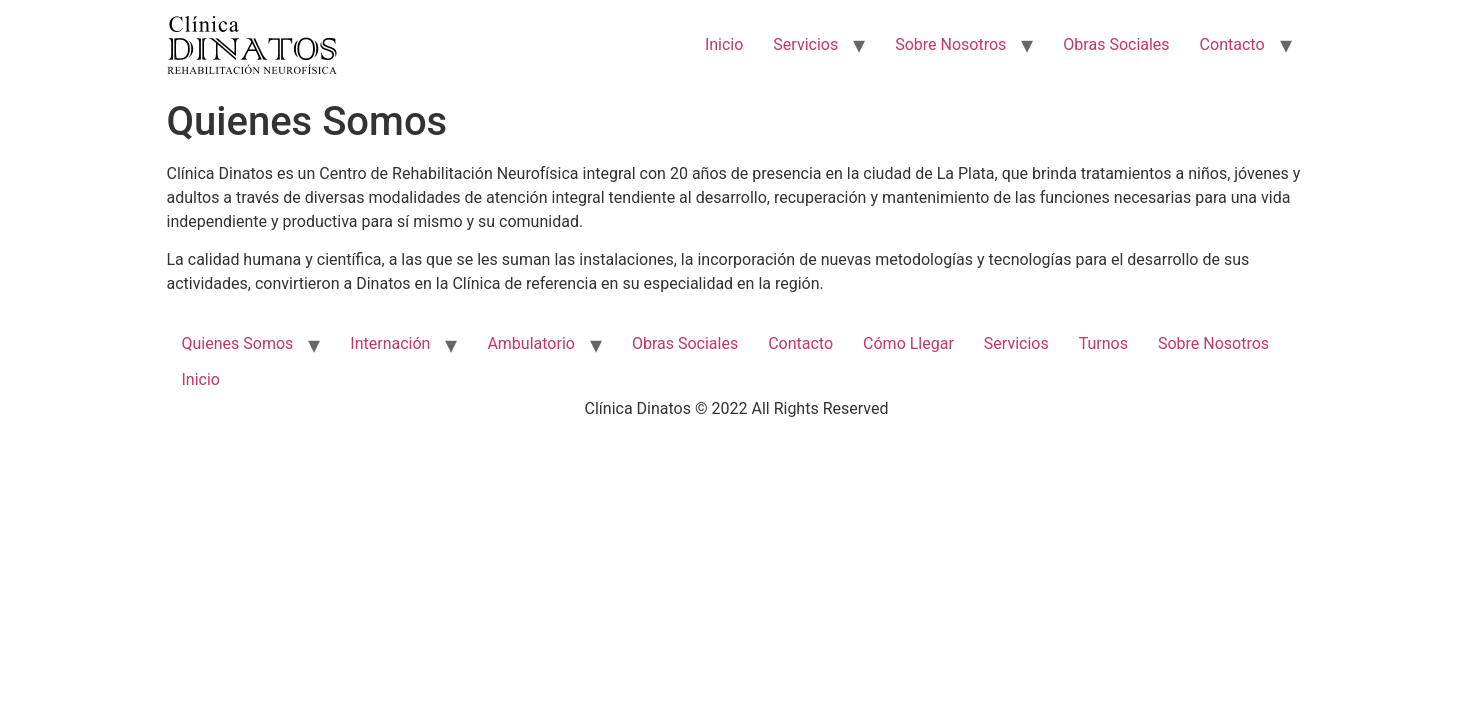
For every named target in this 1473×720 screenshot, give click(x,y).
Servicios (805, 44)
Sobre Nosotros (950, 44)
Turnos (1103, 343)
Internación (390, 343)
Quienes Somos (238, 343)
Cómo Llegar (908, 343)
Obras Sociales (1116, 44)
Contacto (1232, 44)
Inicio (724, 44)
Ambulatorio (531, 343)
